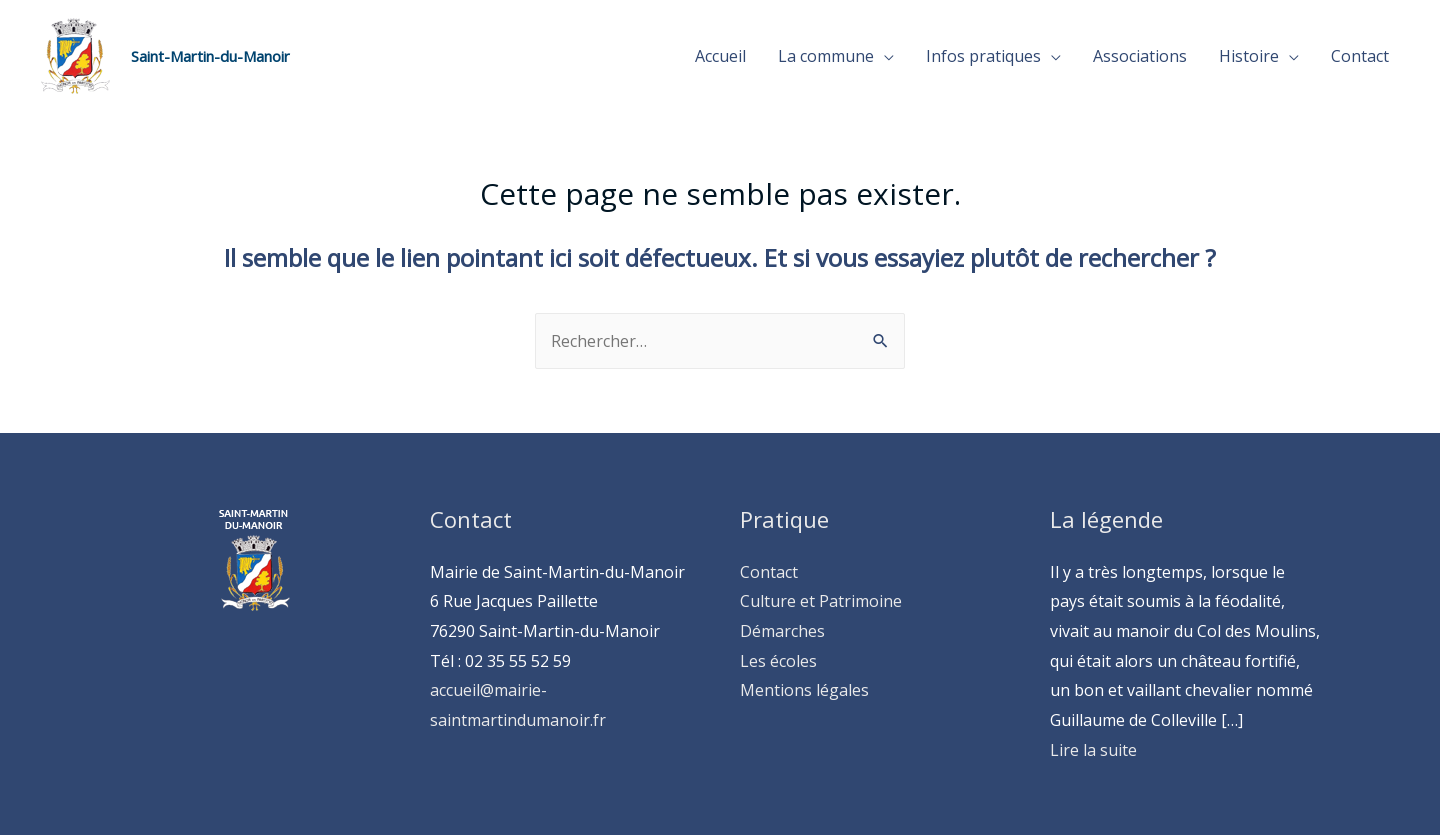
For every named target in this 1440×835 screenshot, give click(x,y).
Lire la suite (1093, 750)
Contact (1360, 56)
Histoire (1249, 56)
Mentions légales (804, 690)
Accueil (720, 56)
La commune (826, 56)
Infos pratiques (983, 56)
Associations (1140, 56)
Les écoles (778, 661)
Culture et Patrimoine (821, 601)
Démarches (782, 631)
